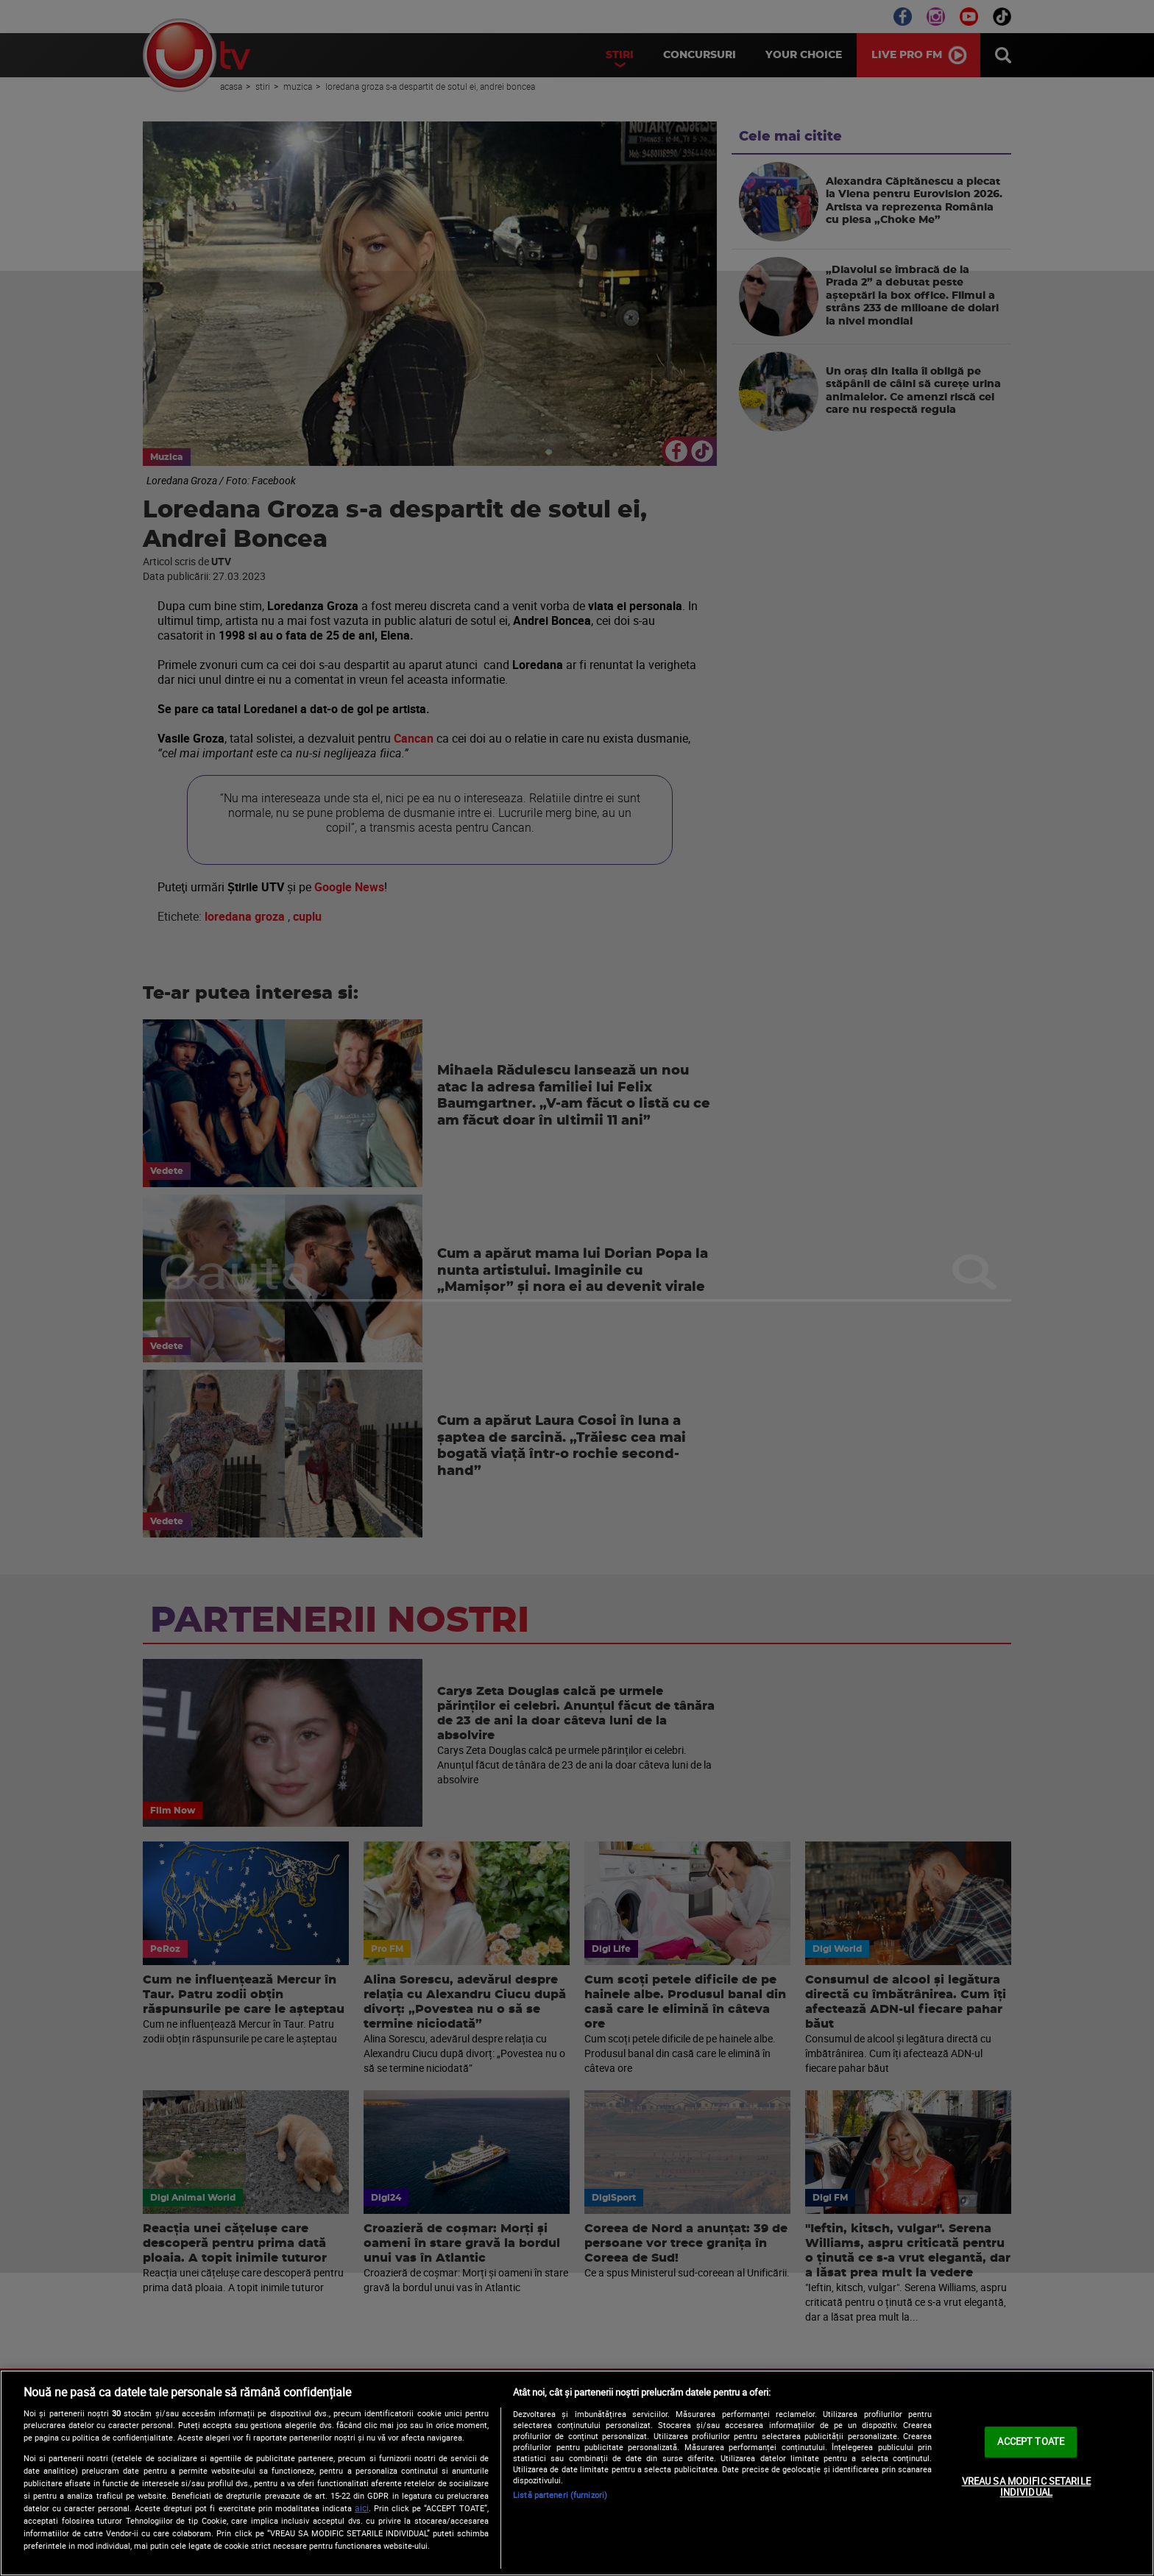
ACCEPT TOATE (1030, 2441)
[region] (577, 2473)
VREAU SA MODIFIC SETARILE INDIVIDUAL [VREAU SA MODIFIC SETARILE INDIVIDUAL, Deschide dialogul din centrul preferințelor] (1026, 2486)
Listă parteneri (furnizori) (560, 2494)
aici (362, 2508)
